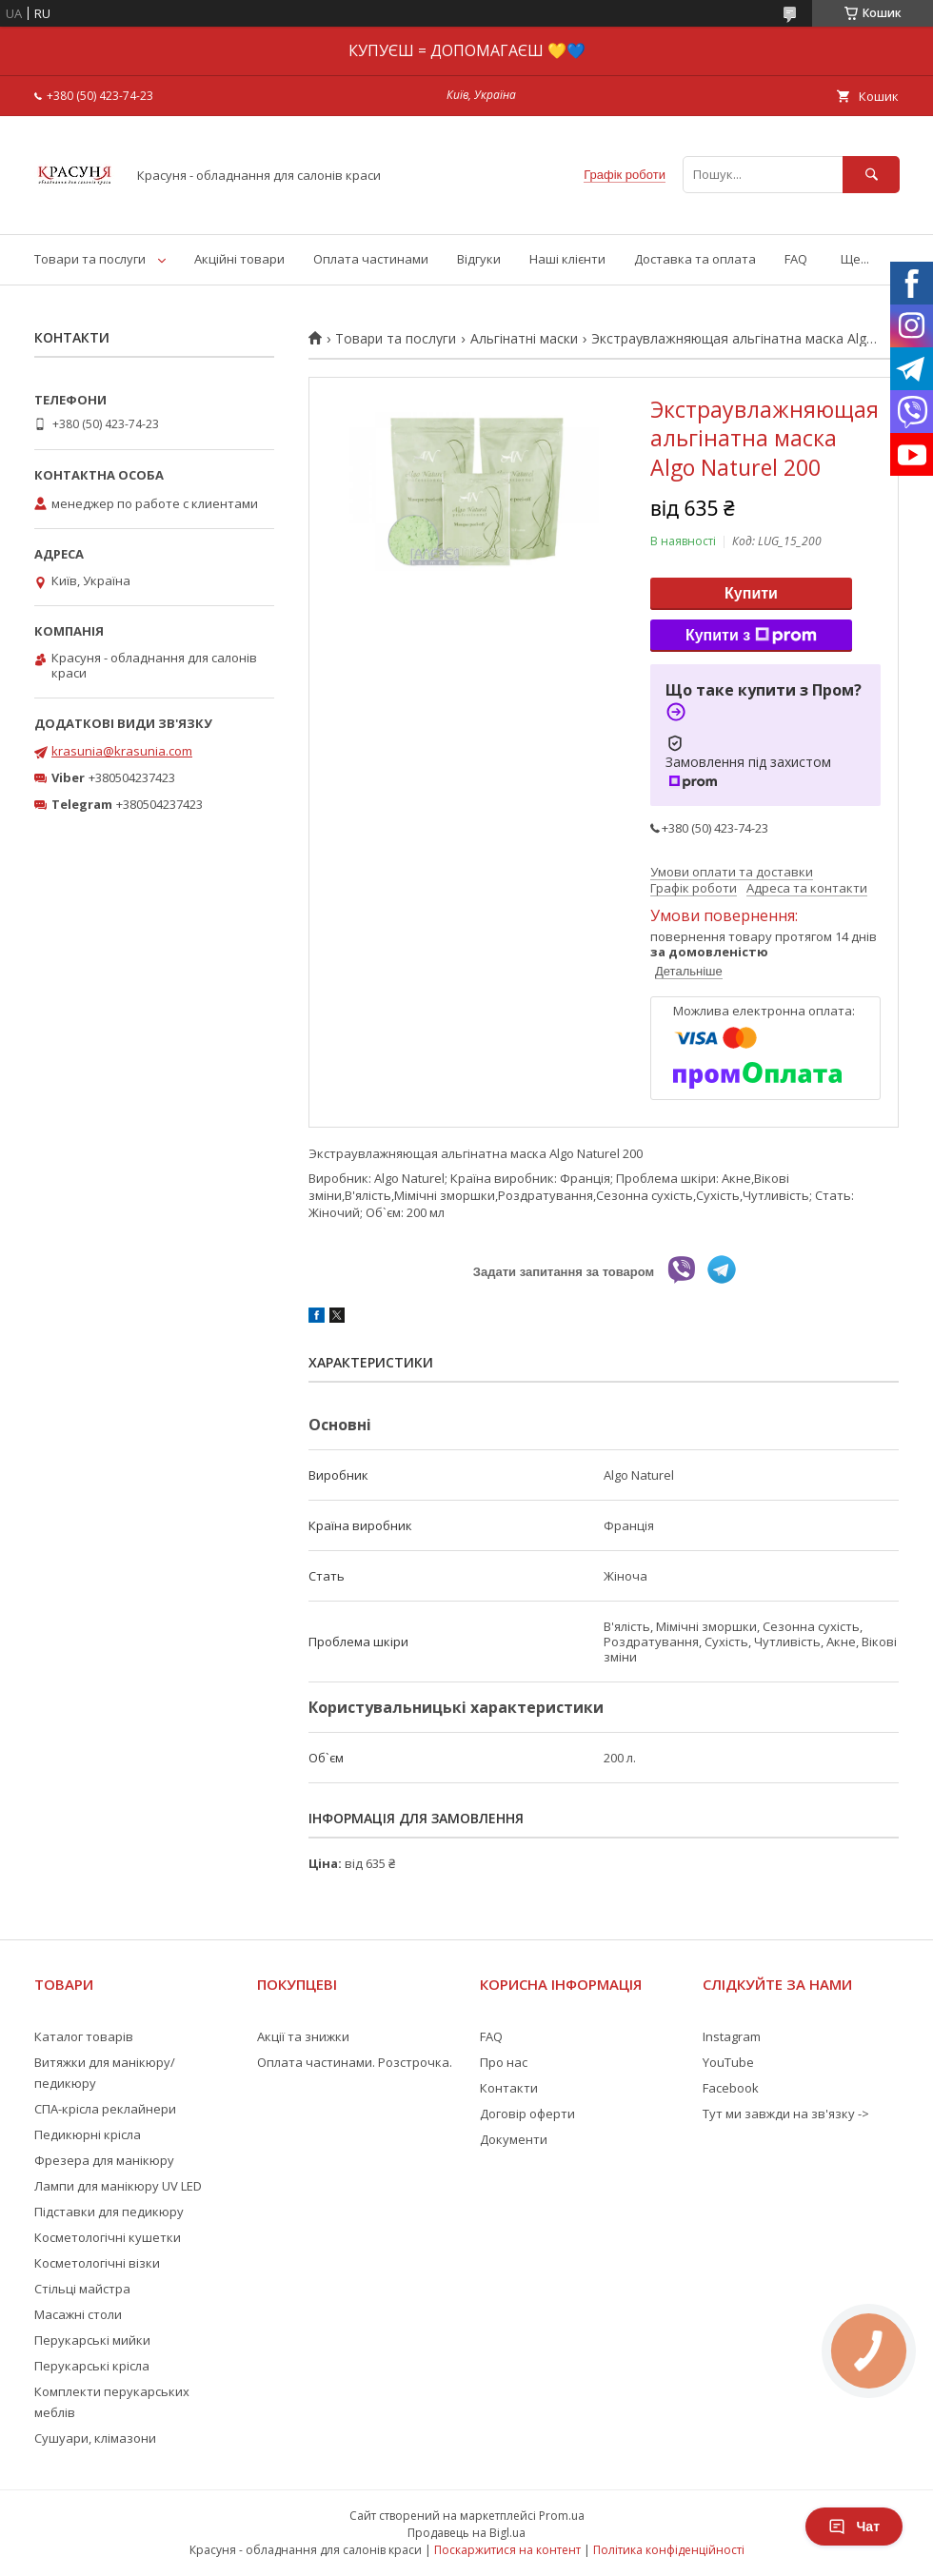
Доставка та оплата (695, 258)
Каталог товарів (83, 2036)
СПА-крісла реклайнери (105, 2108)
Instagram (732, 2036)
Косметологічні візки (97, 2262)
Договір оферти (527, 2113)
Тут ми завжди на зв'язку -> (786, 2113)
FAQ (795, 258)
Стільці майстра (82, 2288)
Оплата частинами (370, 258)
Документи (513, 2139)
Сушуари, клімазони (95, 2438)
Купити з (751, 635)
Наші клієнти (567, 258)
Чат (854, 2526)
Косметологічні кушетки (107, 2237)
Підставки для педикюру (109, 2211)
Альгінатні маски (524, 338)
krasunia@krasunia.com (121, 750)
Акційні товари (239, 258)
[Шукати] (871, 174)
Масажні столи (78, 2314)
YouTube (728, 2062)
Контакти (509, 2087)
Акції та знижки (303, 2036)
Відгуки (479, 258)
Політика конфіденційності (668, 2550)
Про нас (503, 2062)
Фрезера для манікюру (104, 2160)
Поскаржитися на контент (507, 2550)
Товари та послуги (90, 258)
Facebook (731, 2087)
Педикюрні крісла (87, 2134)
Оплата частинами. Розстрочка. (354, 2062)
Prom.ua (562, 2515)
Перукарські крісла (91, 2365)
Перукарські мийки (92, 2340)
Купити (751, 593)
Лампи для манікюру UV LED (118, 2185)
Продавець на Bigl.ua (466, 2533)
